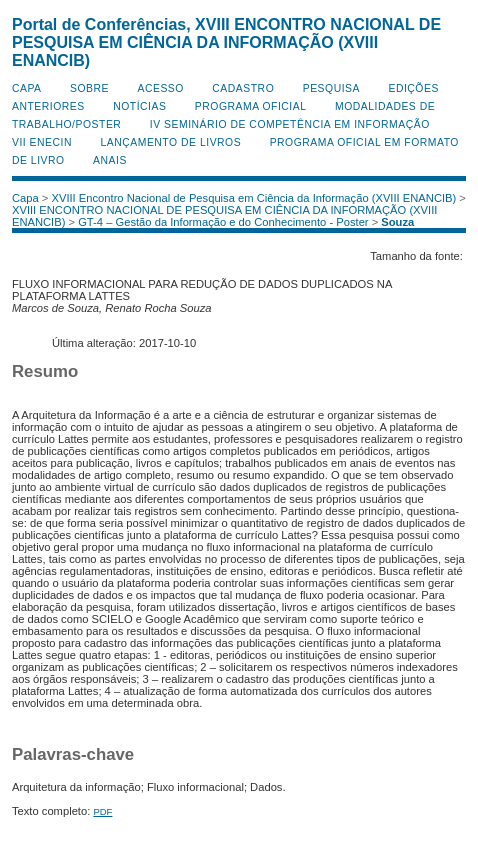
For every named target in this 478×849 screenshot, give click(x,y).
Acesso (160, 88)
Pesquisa (331, 88)
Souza (397, 222)
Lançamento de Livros (170, 142)
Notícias (139, 106)
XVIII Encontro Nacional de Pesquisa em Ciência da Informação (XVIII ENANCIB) (253, 198)
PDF (102, 811)
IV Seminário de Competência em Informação (290, 124)
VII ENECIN (42, 142)
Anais (110, 160)
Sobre (89, 88)
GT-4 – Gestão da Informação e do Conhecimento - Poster (223, 222)
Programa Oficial (251, 106)
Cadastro (243, 88)
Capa (27, 88)
